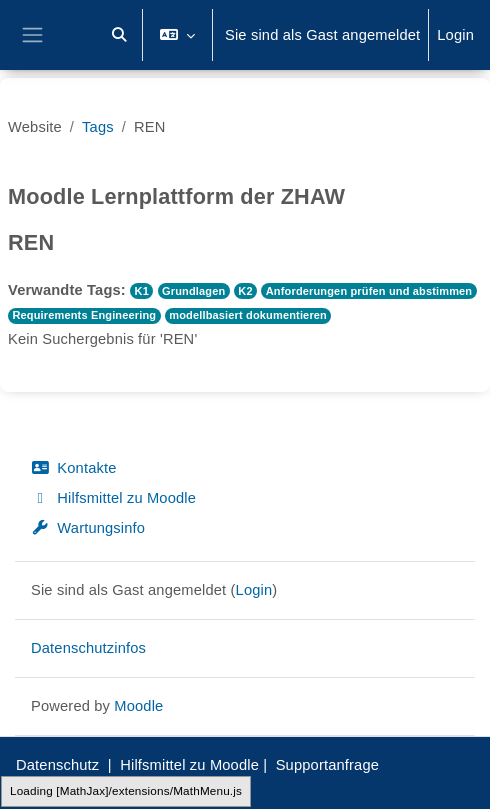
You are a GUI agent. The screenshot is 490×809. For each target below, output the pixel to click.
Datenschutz (57, 765)
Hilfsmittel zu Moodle (113, 498)
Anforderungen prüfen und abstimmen (369, 291)
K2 (245, 291)
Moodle (138, 706)
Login (455, 35)
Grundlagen (193, 291)
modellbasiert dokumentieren (248, 315)
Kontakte (74, 468)
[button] (119, 35)
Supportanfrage (327, 765)
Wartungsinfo (88, 528)
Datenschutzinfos (88, 648)
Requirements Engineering (84, 315)
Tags (98, 127)
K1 (142, 291)
